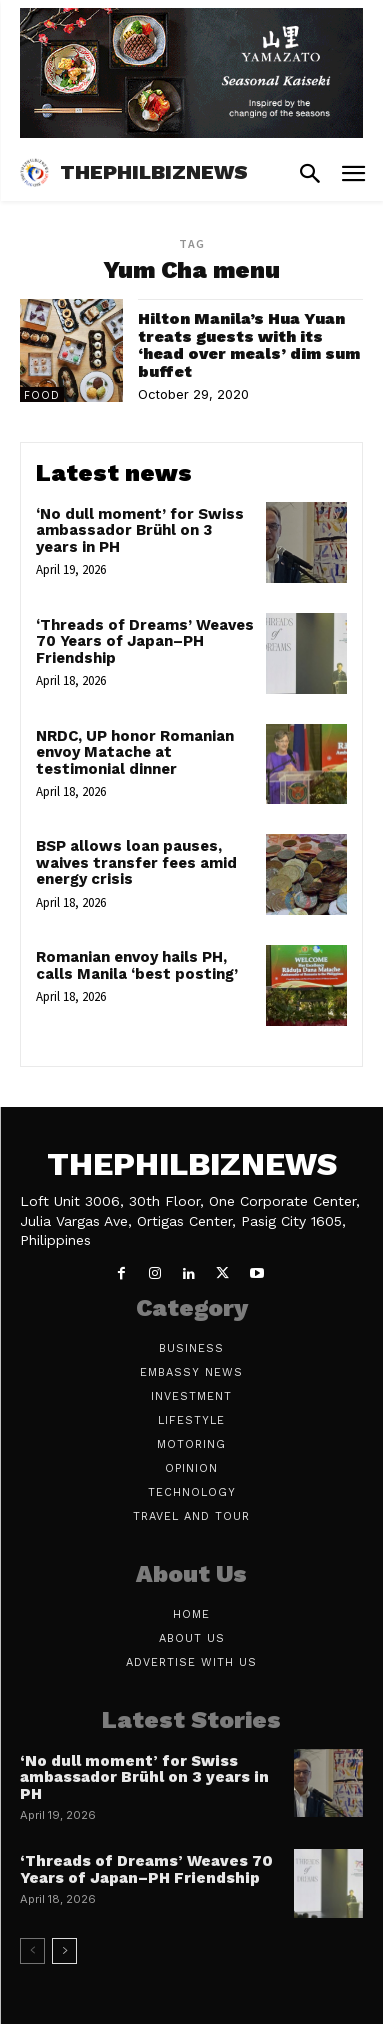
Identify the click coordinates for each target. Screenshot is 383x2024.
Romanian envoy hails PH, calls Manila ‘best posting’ (137, 965)
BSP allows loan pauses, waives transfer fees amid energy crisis (136, 862)
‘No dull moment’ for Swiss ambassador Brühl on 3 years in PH (140, 530)
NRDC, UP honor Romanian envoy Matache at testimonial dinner (135, 752)
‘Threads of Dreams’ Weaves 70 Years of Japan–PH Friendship (145, 641)
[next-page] (64, 1951)
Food (42, 395)
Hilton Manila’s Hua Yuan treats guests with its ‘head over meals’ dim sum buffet (249, 345)
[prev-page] (32, 1951)
